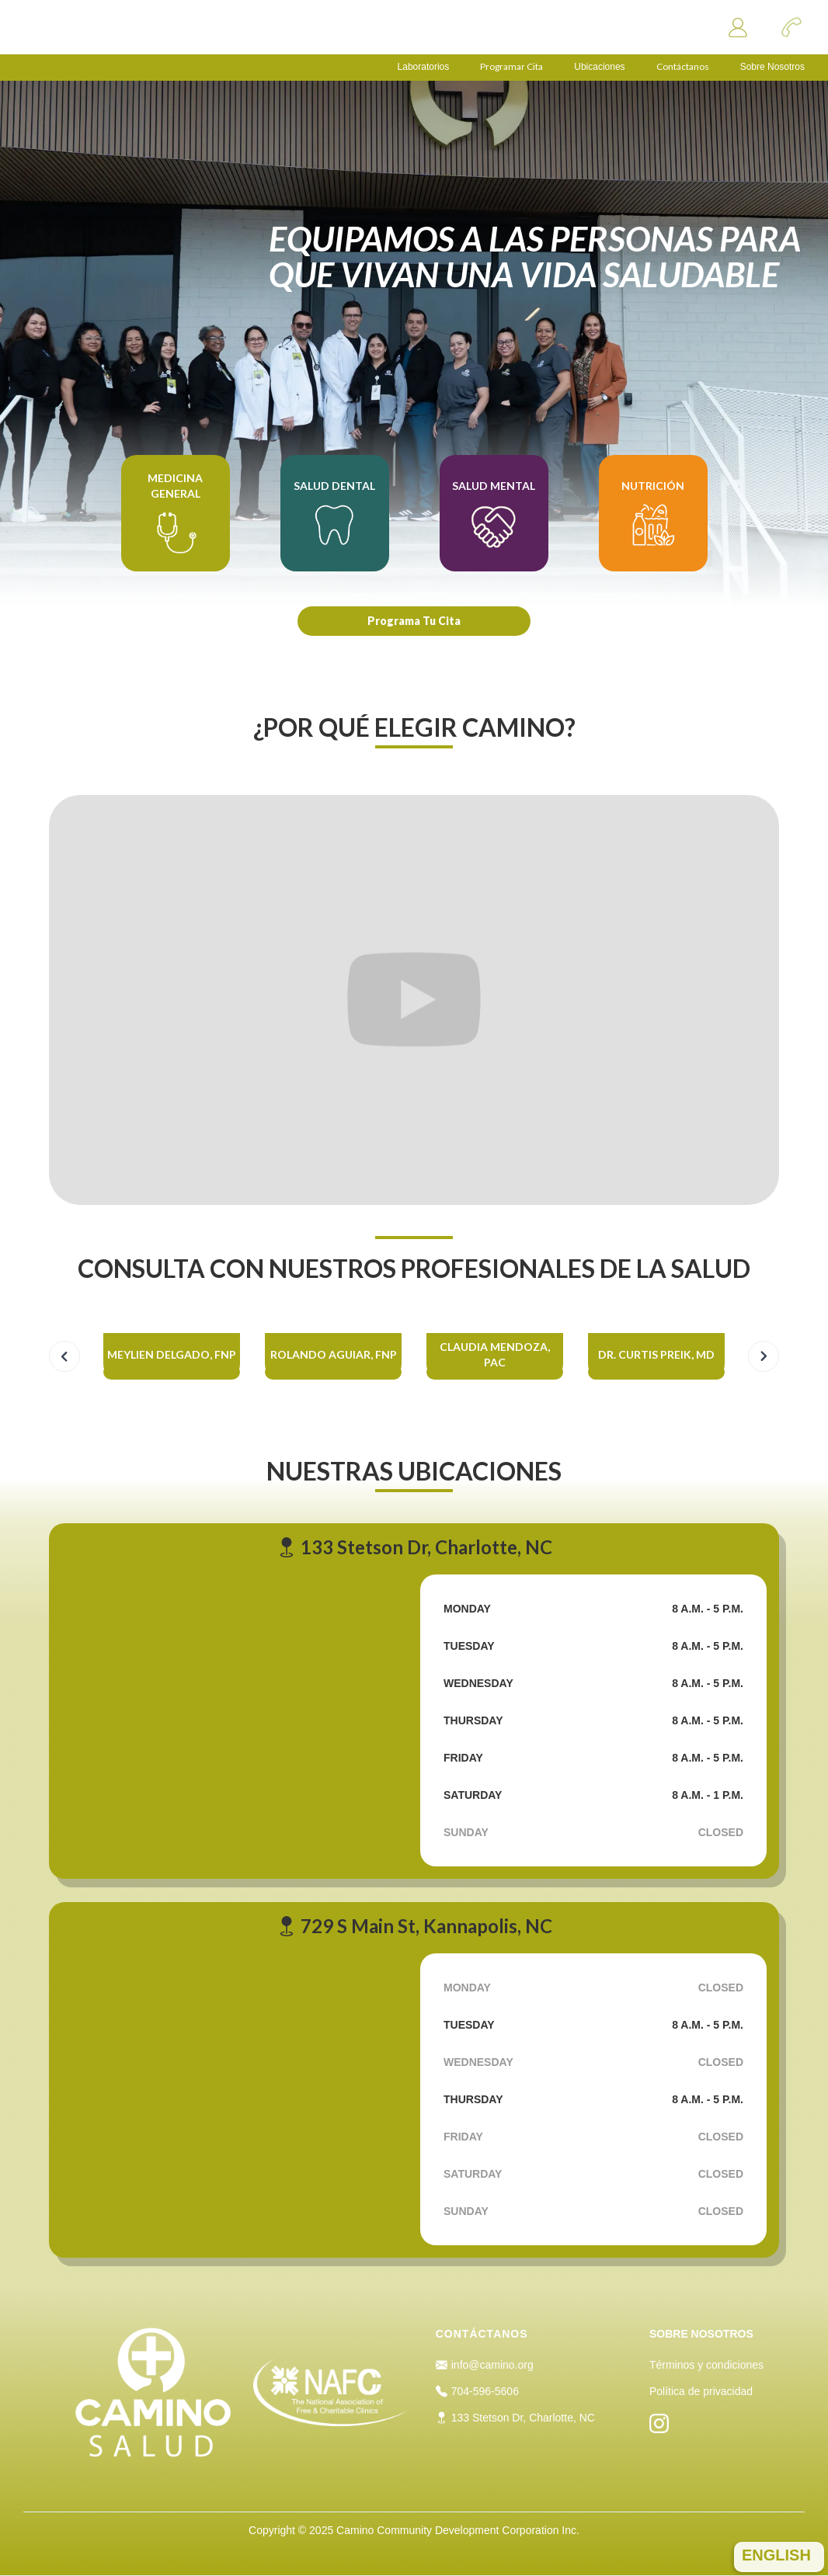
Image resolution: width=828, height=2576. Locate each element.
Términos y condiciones (706, 2365)
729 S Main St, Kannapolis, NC (414, 1926)
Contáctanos (682, 66)
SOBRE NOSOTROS (701, 2334)
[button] (64, 1356)
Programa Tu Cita (414, 620)
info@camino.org (485, 2365)
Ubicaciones (599, 66)
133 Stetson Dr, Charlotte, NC (414, 1547)
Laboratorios (424, 66)
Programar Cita (511, 66)
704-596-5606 (477, 2391)
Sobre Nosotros (772, 66)
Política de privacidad (701, 2391)
